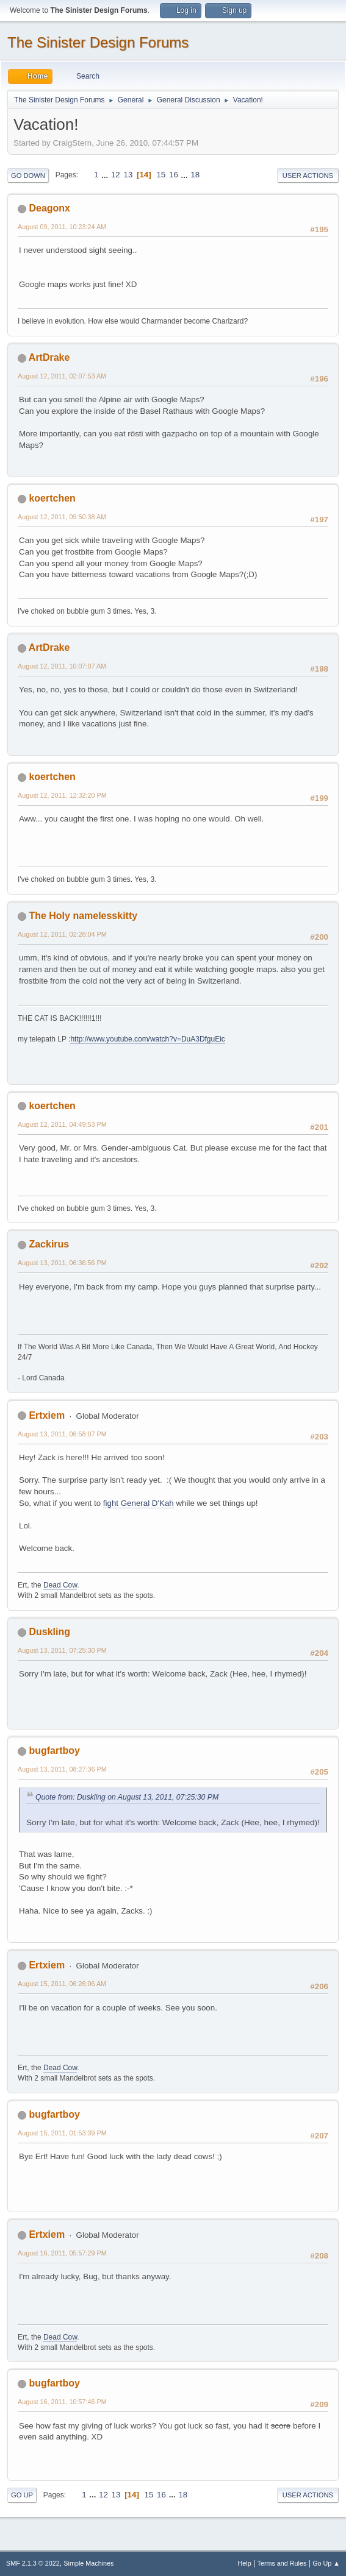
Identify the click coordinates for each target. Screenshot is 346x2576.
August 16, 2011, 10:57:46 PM (62, 2401)
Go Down (28, 175)
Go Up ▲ (326, 2563)
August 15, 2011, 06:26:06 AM (62, 1983)
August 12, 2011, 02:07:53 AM (62, 376)
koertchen (52, 498)
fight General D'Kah (138, 1503)
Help (244, 2563)
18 (195, 174)
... (105, 174)
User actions (308, 175)
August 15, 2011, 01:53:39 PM (62, 2133)
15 (160, 174)
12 (115, 174)
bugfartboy (54, 1750)
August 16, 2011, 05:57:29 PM (62, 2253)
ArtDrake (49, 357)
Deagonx (49, 208)
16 (173, 174)
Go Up (22, 2495)
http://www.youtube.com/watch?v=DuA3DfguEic (147, 1039)
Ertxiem (47, 1415)
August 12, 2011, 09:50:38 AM (62, 516)
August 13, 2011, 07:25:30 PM (62, 1650)
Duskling (49, 1632)
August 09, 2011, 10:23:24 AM (62, 226)
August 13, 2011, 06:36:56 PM (62, 1262)
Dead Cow (60, 1585)
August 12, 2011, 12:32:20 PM (62, 795)
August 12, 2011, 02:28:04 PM (62, 934)
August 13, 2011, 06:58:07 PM (62, 1434)
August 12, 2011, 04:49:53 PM (62, 1124)
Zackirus (49, 1244)
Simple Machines (88, 2563)
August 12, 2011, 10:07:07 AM (62, 666)
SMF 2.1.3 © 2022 (33, 2563)
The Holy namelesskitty (83, 915)
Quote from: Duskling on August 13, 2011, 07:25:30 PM (126, 1797)
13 (127, 174)
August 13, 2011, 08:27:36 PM (62, 1769)
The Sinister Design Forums (98, 42)
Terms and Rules (282, 2563)
